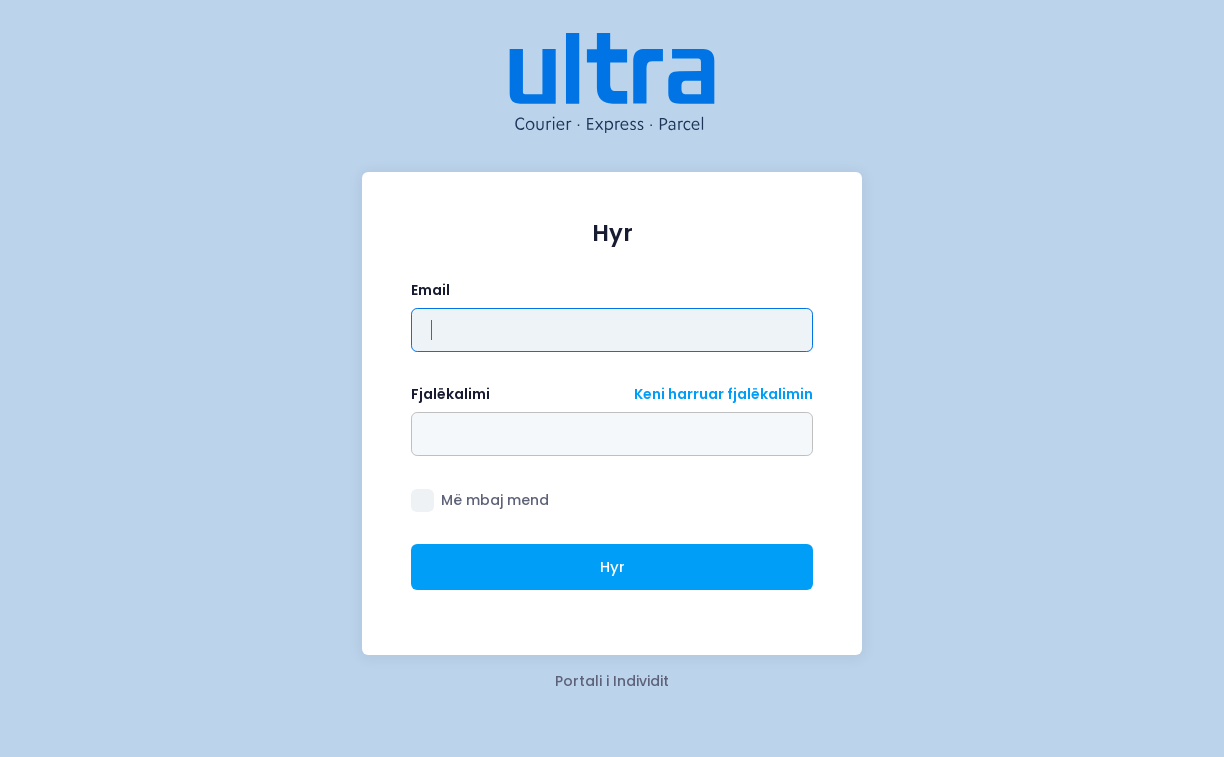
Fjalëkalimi (450, 394)
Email (430, 290)
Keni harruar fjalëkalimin (723, 394)
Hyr (612, 566)
